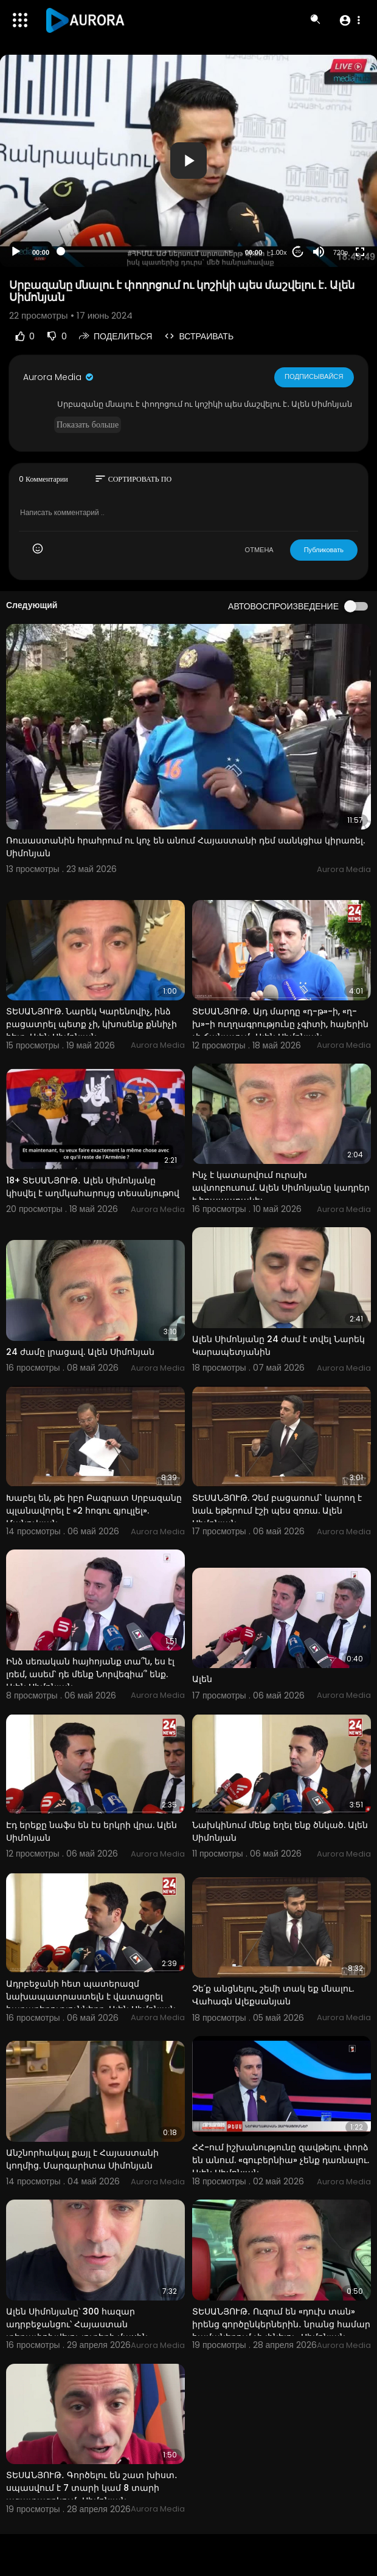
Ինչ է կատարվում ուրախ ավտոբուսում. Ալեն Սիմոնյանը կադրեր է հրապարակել (281, 1188)
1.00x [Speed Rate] (279, 252)
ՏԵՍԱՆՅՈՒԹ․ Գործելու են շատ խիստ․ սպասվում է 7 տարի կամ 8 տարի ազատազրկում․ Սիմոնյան (92, 2488)
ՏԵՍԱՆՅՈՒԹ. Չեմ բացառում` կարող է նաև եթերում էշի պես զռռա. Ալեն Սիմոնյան (277, 1510)
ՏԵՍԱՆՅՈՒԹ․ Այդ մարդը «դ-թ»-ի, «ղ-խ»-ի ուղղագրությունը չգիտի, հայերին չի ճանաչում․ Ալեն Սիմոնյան (280, 1024)
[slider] (147, 251)
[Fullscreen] (360, 252)
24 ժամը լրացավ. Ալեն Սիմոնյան (80, 1352)
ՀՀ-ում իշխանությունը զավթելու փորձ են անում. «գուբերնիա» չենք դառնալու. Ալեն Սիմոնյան (280, 2160)
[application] (188, 161)
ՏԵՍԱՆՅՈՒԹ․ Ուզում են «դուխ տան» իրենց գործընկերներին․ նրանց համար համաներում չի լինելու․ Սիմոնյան (281, 2324)
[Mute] (319, 252)
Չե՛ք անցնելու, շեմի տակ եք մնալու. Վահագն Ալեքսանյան (273, 1994)
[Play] (16, 252)
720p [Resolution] (340, 252)
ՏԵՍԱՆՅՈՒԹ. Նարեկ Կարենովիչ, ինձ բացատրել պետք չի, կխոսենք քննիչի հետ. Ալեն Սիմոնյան (91, 1024)
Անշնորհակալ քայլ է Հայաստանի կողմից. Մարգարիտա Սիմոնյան (82, 2159)
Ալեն (202, 1679)
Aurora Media (59, 377)
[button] (349, 20)
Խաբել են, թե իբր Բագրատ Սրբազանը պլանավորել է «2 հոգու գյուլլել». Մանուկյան (94, 1510)
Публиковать (324, 550)
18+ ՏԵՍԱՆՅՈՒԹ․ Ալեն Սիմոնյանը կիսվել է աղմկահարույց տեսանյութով (92, 1186)
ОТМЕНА (259, 550)
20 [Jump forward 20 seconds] (298, 251)
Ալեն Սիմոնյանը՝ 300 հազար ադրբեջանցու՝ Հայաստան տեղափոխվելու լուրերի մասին (77, 2324)
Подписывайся (314, 376)
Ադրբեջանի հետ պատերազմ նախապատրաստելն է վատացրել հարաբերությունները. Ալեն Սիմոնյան (91, 1996)
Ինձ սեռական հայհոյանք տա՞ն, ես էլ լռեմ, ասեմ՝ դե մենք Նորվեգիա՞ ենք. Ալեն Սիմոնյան (90, 1674)
